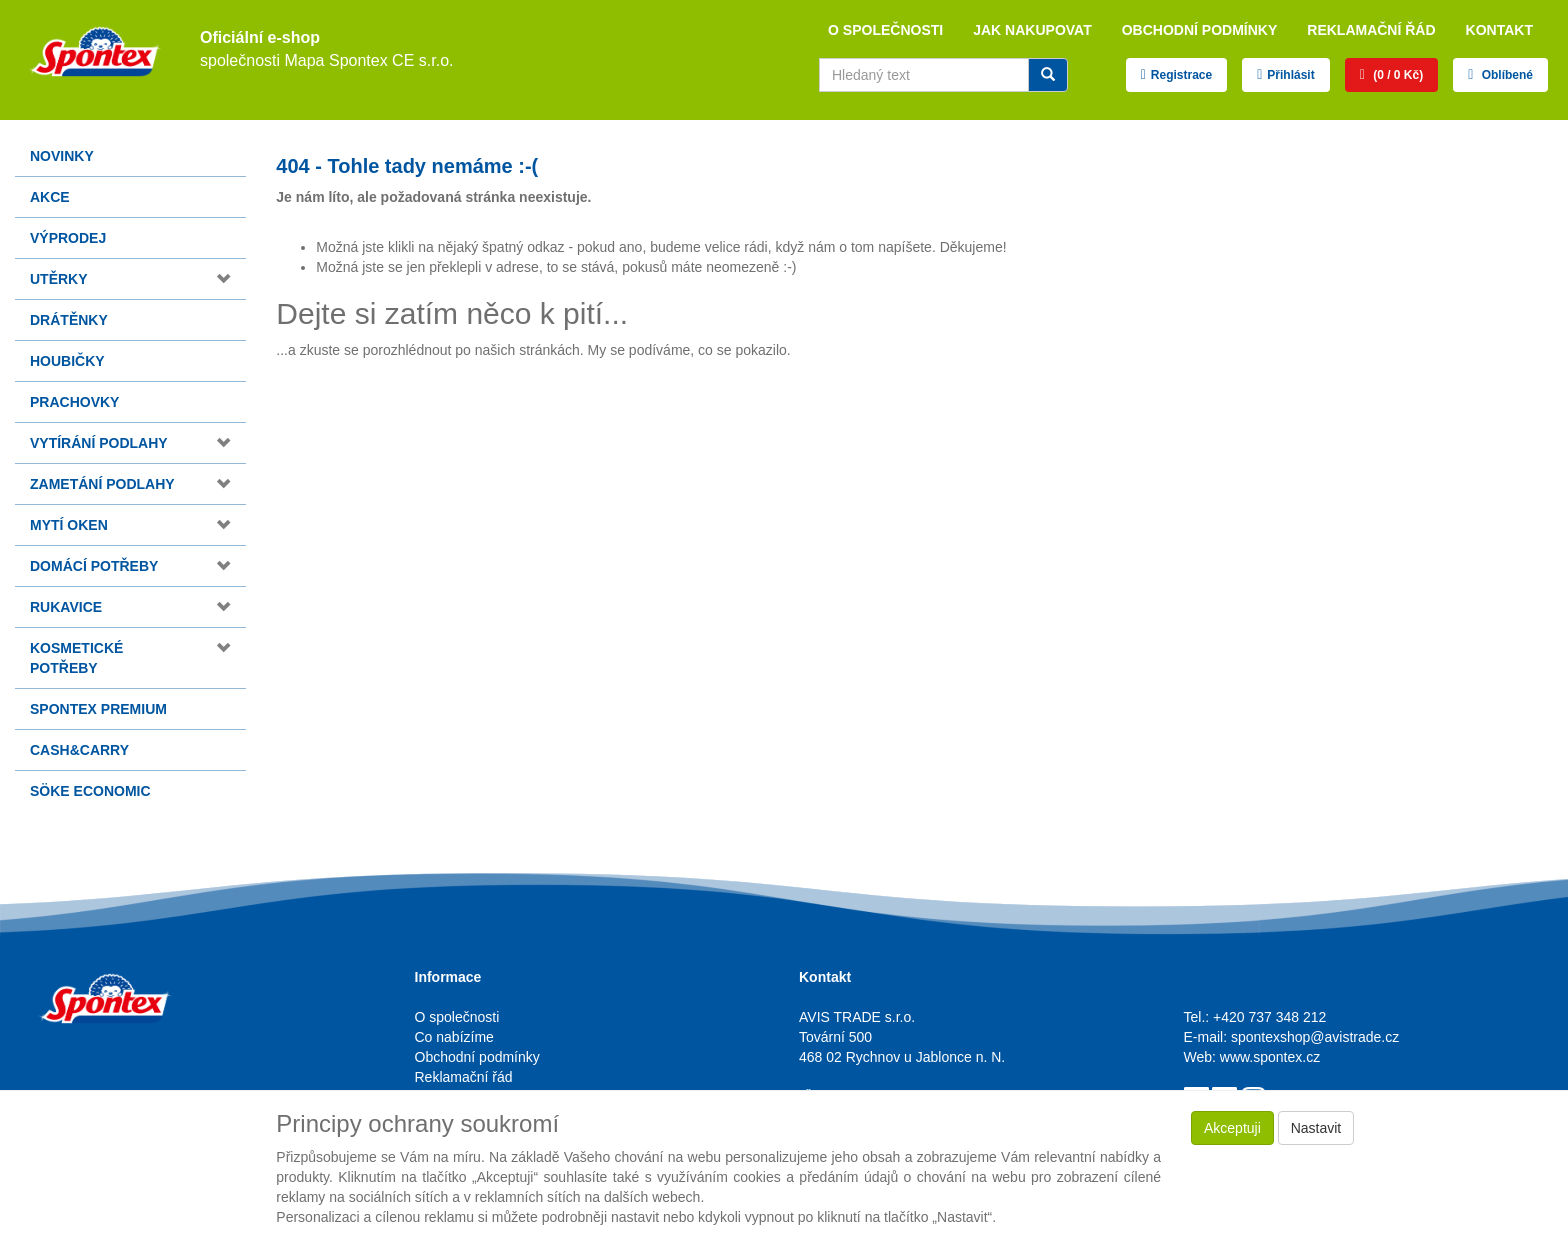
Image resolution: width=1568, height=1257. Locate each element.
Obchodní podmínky (1200, 30)
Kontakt (1499, 30)
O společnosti (885, 30)
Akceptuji (1232, 1128)
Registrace (1181, 75)
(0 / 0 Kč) (1396, 75)
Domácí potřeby (94, 566)
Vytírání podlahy (99, 443)
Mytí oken (69, 525)
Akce (50, 197)
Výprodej (68, 238)
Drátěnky (69, 320)
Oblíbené (1505, 75)
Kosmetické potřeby (76, 658)
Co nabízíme (454, 1037)
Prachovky (74, 402)
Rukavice (66, 607)
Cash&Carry (79, 750)
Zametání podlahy (102, 484)
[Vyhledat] (1048, 75)
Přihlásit (1290, 75)
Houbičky (67, 361)
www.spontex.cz (1270, 1057)
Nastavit (1316, 1128)
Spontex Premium (98, 709)
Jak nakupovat (1032, 30)
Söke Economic (90, 791)
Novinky (62, 156)
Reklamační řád (1371, 30)
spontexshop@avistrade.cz (1315, 1037)
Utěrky (59, 279)
